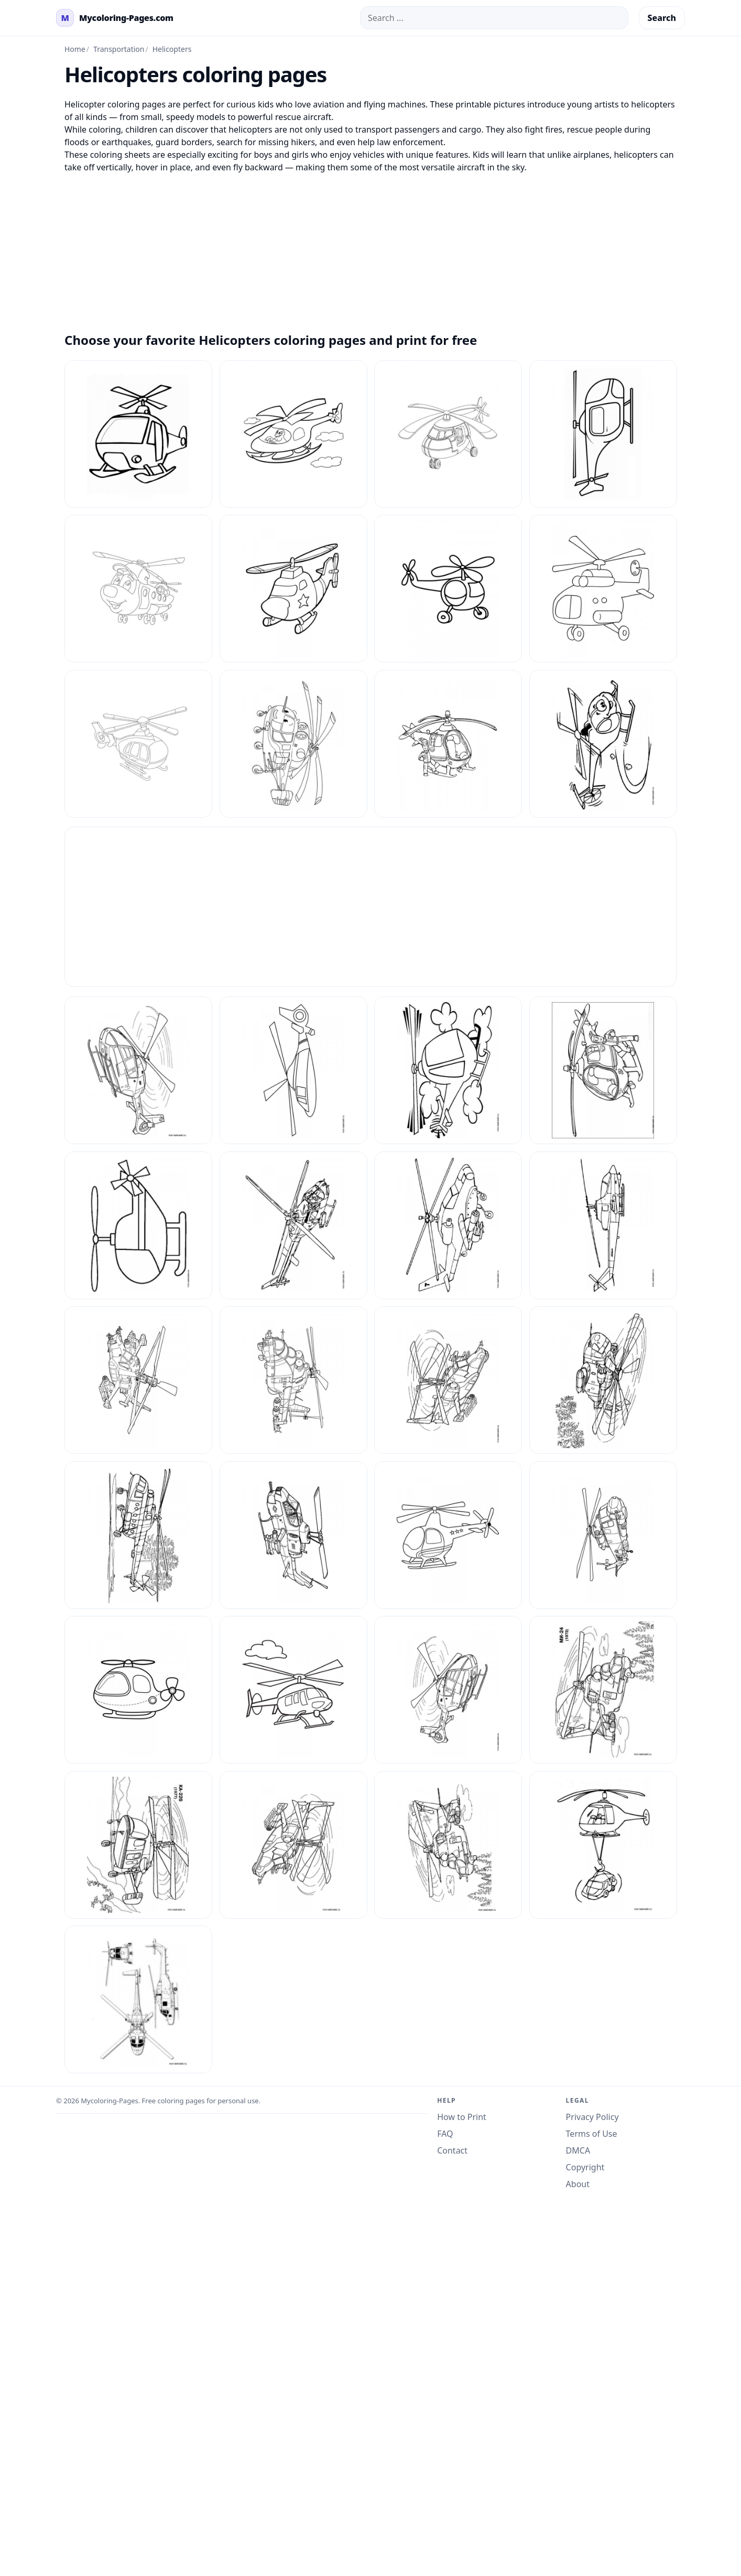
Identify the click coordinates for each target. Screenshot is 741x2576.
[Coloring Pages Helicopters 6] (603, 588)
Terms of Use (591, 2133)
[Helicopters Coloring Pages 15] (293, 1225)
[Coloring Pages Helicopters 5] (448, 588)
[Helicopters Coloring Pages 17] (603, 1225)
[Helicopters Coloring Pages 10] (138, 1070)
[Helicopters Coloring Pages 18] (138, 1380)
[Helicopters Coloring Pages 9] (138, 1999)
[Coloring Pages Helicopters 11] (448, 434)
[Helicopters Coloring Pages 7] (448, 1845)
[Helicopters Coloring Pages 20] (603, 1380)
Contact (452, 2150)
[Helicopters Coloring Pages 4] (603, 1690)
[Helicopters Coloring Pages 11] (293, 1070)
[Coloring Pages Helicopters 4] (293, 588)
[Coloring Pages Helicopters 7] (138, 744)
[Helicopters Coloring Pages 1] (603, 744)
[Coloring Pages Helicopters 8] (293, 744)
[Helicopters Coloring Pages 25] (138, 1690)
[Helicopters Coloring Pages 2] (448, 1380)
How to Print (461, 2117)
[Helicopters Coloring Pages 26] (293, 1690)
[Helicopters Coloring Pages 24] (603, 1535)
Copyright (585, 2167)
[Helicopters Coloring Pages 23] (448, 1535)
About (578, 2184)
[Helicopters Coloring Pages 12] (448, 1070)
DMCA (578, 2150)
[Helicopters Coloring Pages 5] (138, 1845)
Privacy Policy (592, 2117)
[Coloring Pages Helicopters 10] (293, 434)
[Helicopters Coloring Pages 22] (293, 1535)
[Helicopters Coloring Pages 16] (448, 1225)
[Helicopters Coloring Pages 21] (138, 1535)
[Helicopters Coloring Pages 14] (138, 1225)
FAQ (445, 2133)
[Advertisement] (370, 246)
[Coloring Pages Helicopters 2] (603, 434)
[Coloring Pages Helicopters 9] (448, 744)
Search (662, 18)
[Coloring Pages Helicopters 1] (138, 434)
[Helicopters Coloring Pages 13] (603, 1070)
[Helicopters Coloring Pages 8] (603, 1845)
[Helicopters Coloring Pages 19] (293, 1380)
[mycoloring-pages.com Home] (114, 18)
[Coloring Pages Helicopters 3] (138, 588)
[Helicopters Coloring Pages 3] (448, 1690)
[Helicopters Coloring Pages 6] (293, 1845)
